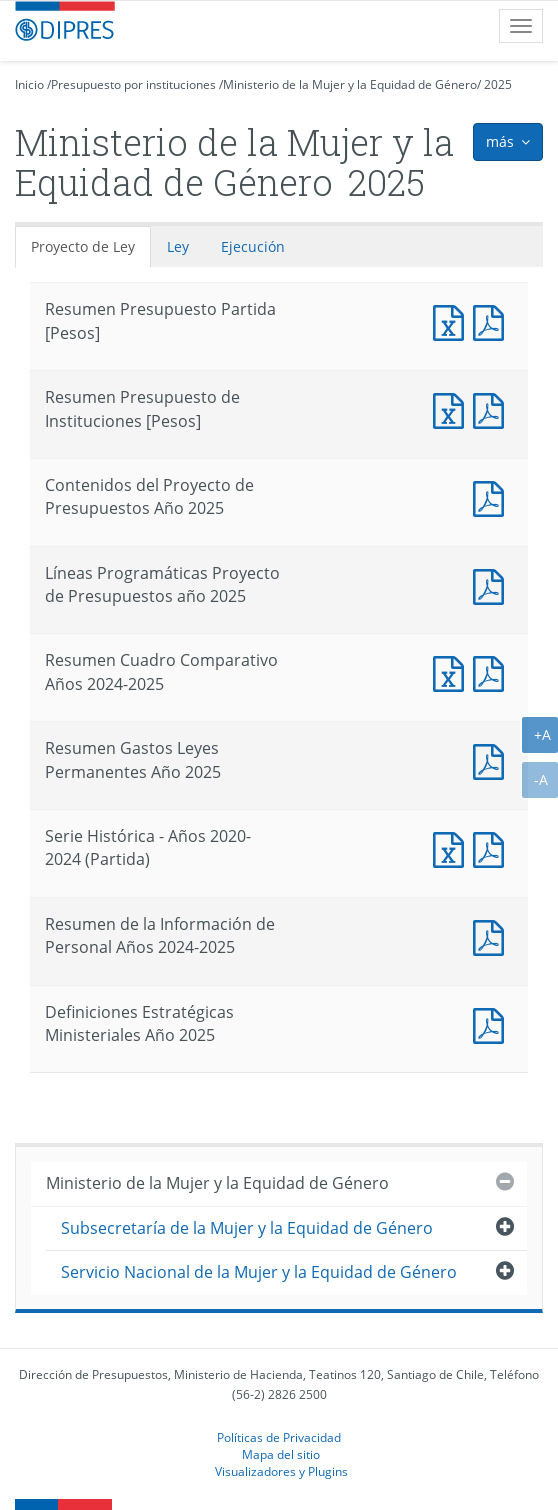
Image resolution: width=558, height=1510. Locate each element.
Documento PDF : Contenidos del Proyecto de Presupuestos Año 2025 (493, 496)
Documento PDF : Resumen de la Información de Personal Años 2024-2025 (493, 935)
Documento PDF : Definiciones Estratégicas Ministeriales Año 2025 (493, 1023)
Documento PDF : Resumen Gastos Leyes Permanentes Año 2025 (493, 759)
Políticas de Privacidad (279, 1437)
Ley (178, 246)
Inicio (29, 84)
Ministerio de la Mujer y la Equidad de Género (350, 84)
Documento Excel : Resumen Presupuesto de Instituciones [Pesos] (453, 408)
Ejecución (253, 246)
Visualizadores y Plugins (281, 1471)
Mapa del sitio (281, 1454)
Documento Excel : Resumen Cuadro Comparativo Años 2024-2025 (453, 671)
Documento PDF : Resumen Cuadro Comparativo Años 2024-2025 (493, 671)
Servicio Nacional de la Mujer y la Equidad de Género (259, 1272)
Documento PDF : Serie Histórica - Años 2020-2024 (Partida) (493, 847)
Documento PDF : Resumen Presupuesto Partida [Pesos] (493, 320)
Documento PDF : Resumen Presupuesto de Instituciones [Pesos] (493, 408)
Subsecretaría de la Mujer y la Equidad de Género (247, 1228)
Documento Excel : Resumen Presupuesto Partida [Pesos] (453, 320)
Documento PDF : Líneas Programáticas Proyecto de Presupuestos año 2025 (493, 584)
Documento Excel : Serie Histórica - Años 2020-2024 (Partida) (453, 847)
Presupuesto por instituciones (133, 84)
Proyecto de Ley (83, 246)
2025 (498, 84)
